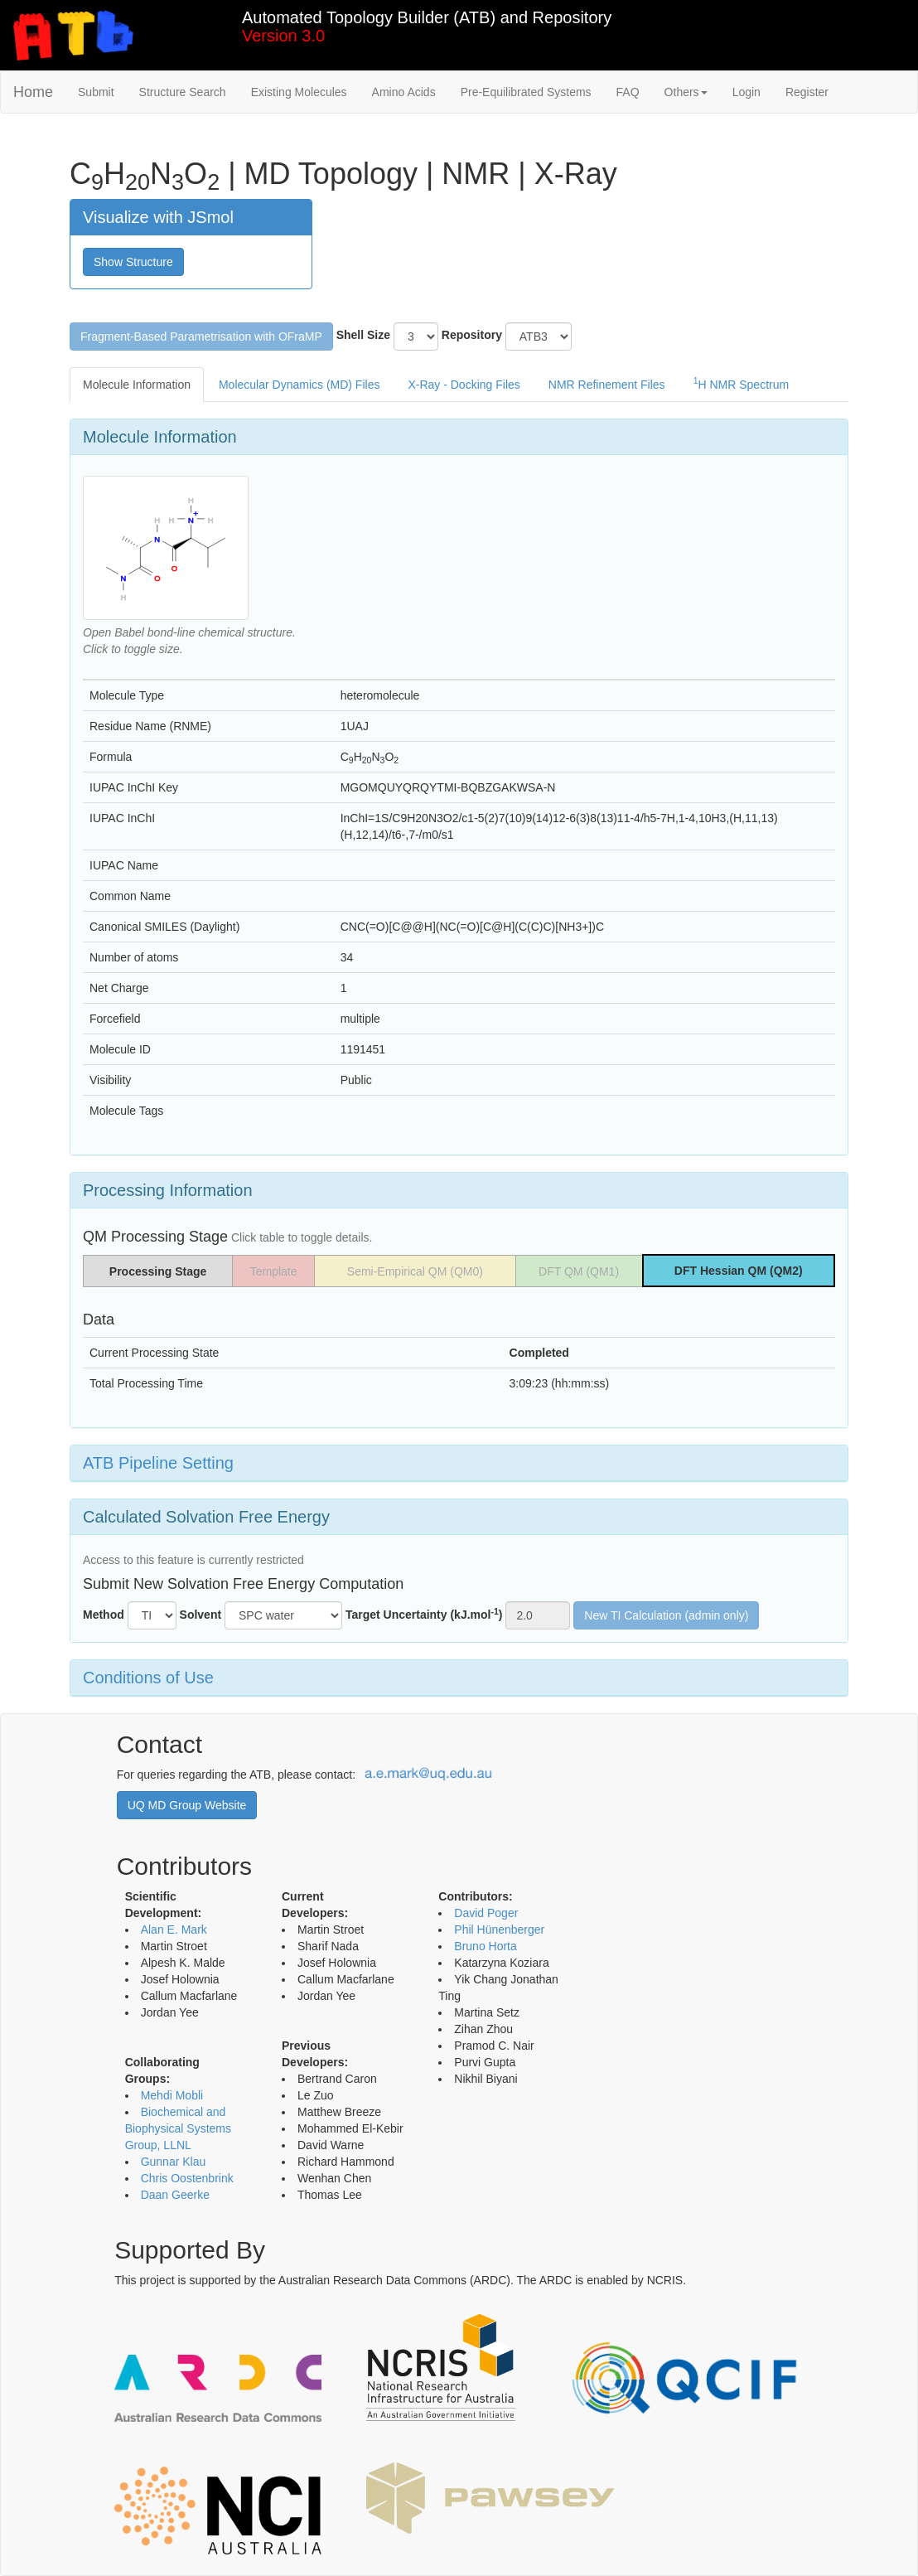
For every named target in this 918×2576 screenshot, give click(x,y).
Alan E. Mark (174, 1929)
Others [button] (686, 92)
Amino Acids (404, 92)
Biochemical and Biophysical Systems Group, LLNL (178, 2128)
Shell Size (363, 334)
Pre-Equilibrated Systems (526, 92)
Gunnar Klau (173, 2161)
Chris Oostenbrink (187, 2178)
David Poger (486, 1913)
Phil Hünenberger (499, 1929)
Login (746, 92)
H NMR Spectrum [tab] (741, 382)
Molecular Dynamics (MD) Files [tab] (299, 384)
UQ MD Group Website (187, 1805)
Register (807, 92)
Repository (472, 334)
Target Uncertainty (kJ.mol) (424, 1613)
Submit (96, 92)
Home (33, 92)
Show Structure (133, 262)
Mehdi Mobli (172, 2095)
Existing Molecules (299, 92)
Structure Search (182, 92)
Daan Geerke (175, 2194)
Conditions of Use (148, 1677)
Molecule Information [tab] (137, 384)
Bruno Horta (485, 1946)
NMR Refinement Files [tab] (606, 384)
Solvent (201, 1614)
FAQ (628, 92)
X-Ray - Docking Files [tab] (463, 384)
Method (103, 1614)
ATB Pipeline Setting (158, 1463)
